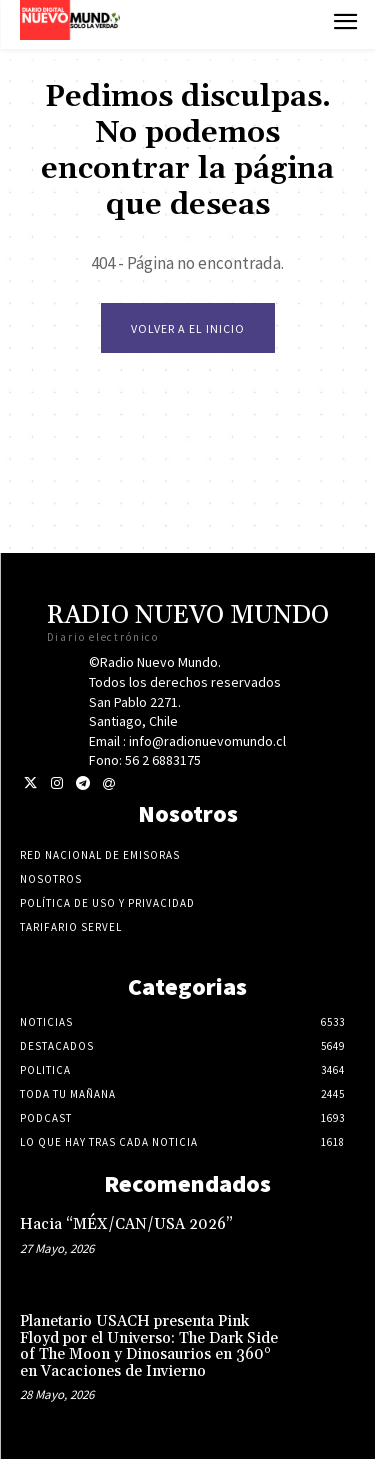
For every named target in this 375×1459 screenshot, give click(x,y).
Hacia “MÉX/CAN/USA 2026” (126, 1224)
